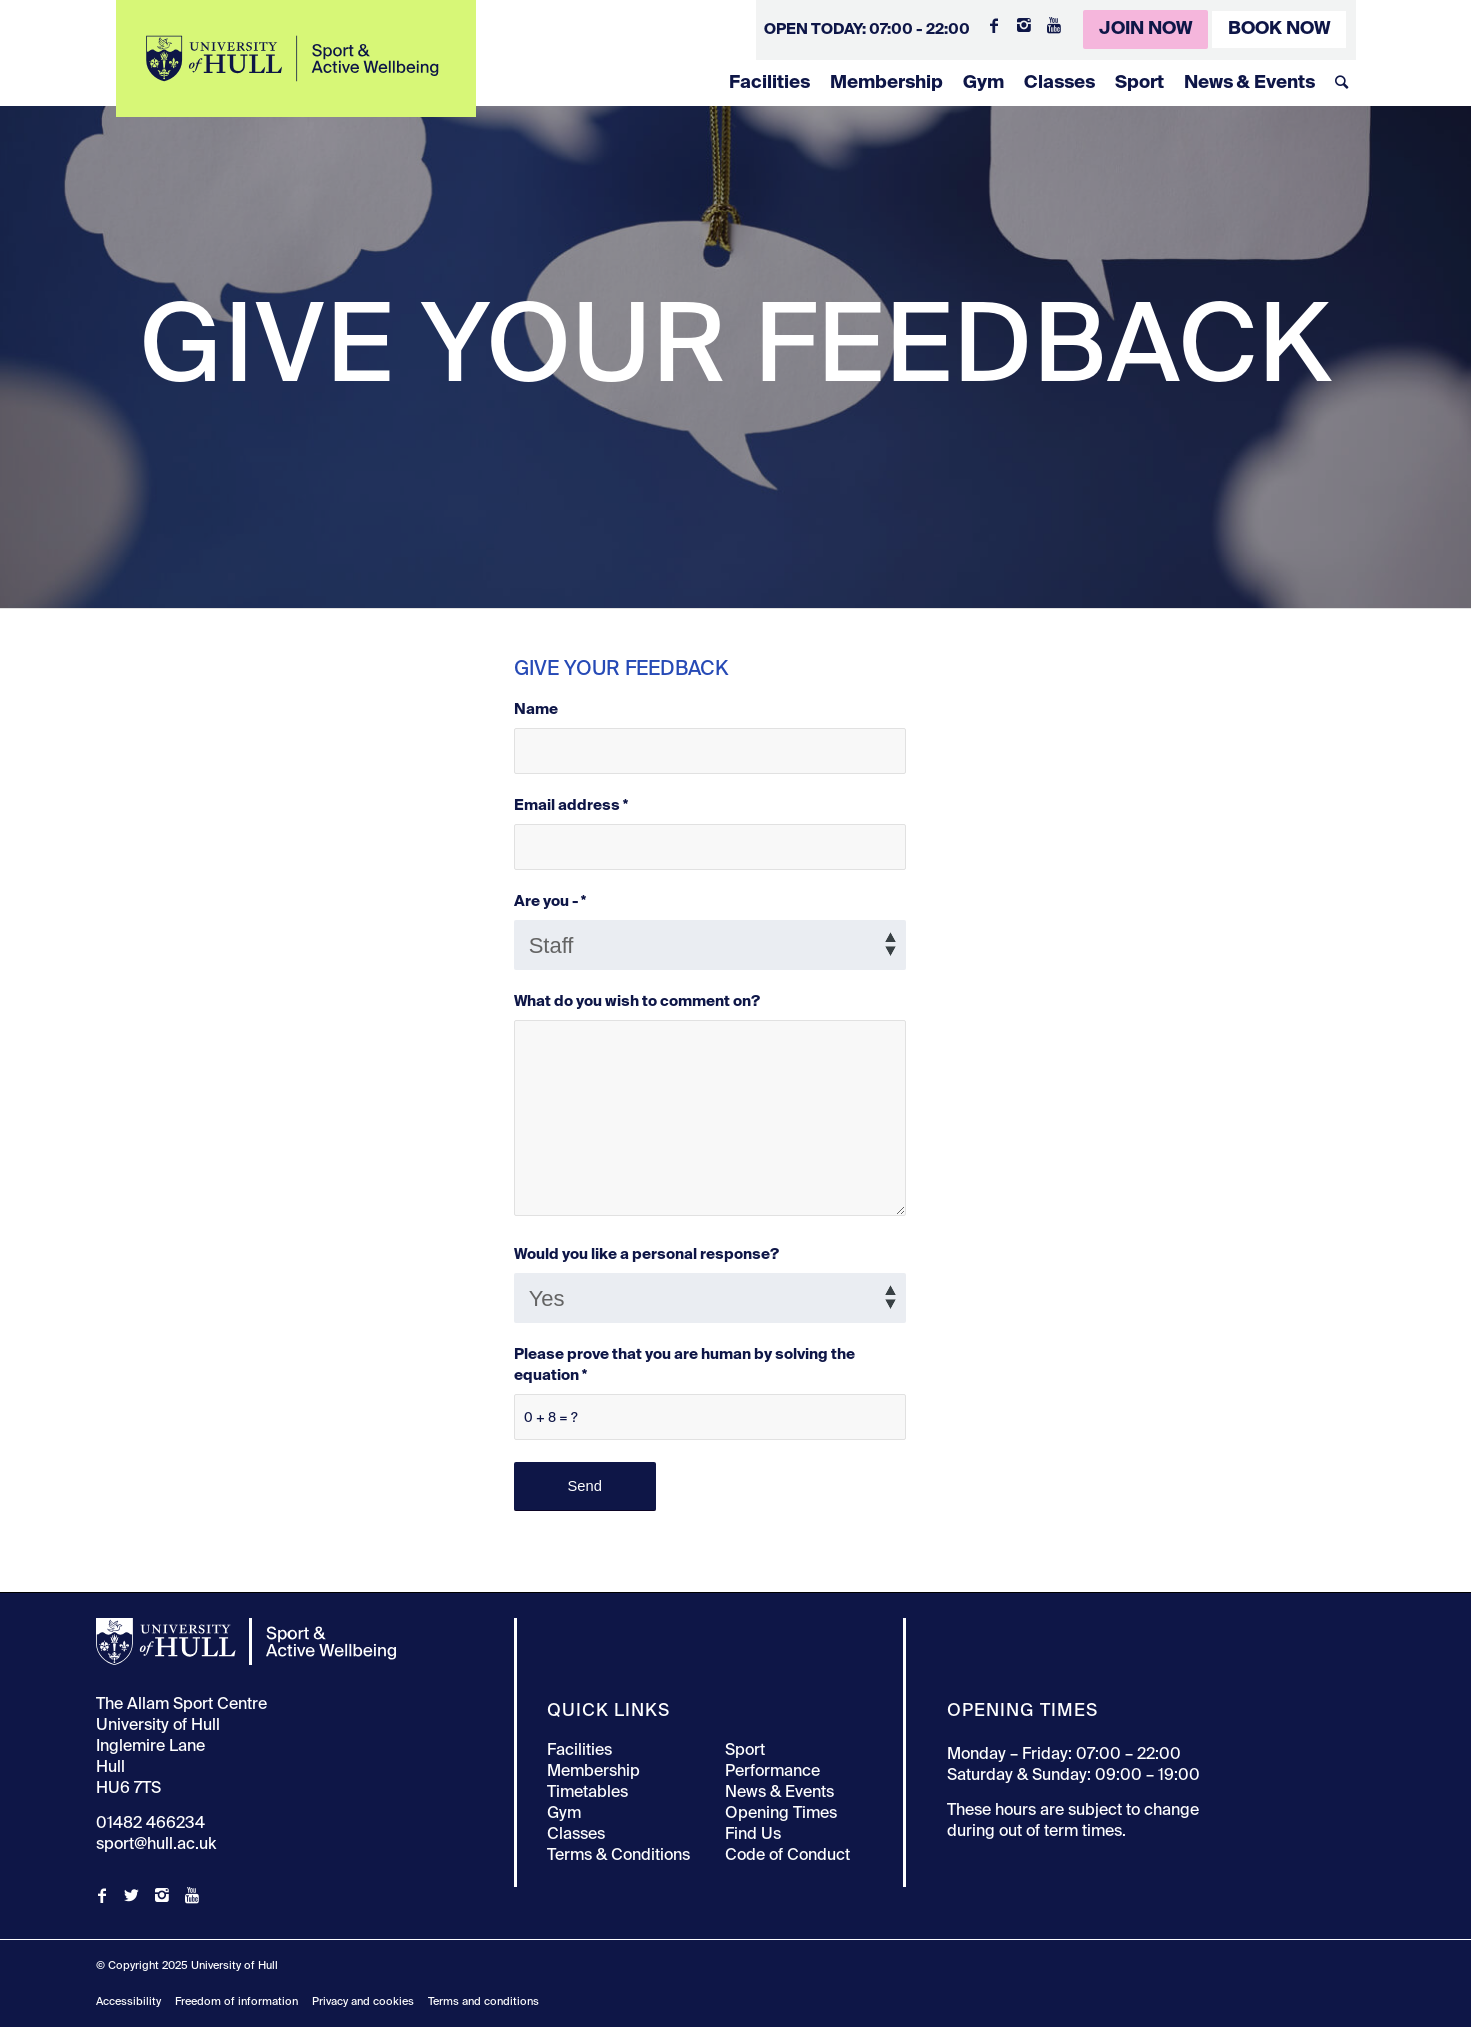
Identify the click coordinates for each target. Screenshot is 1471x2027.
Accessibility (128, 2001)
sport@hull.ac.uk (156, 1845)
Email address (571, 806)
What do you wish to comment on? (637, 1002)
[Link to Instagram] (1024, 25)
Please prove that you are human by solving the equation (684, 1365)
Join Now (1145, 29)
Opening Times (781, 1814)
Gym (983, 83)
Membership (886, 83)
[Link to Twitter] (132, 1895)
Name (536, 710)
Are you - (550, 902)
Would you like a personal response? (646, 1255)
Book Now (1279, 29)
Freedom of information (236, 2001)
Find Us (753, 1835)
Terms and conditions (483, 2001)
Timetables (587, 1793)
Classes (1059, 83)
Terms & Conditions (618, 1856)
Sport (1139, 83)
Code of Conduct (787, 1856)
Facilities (769, 83)
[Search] (1341, 83)
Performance (772, 1772)
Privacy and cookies (363, 2001)
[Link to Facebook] (994, 25)
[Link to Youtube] (1054, 25)
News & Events (1249, 83)
